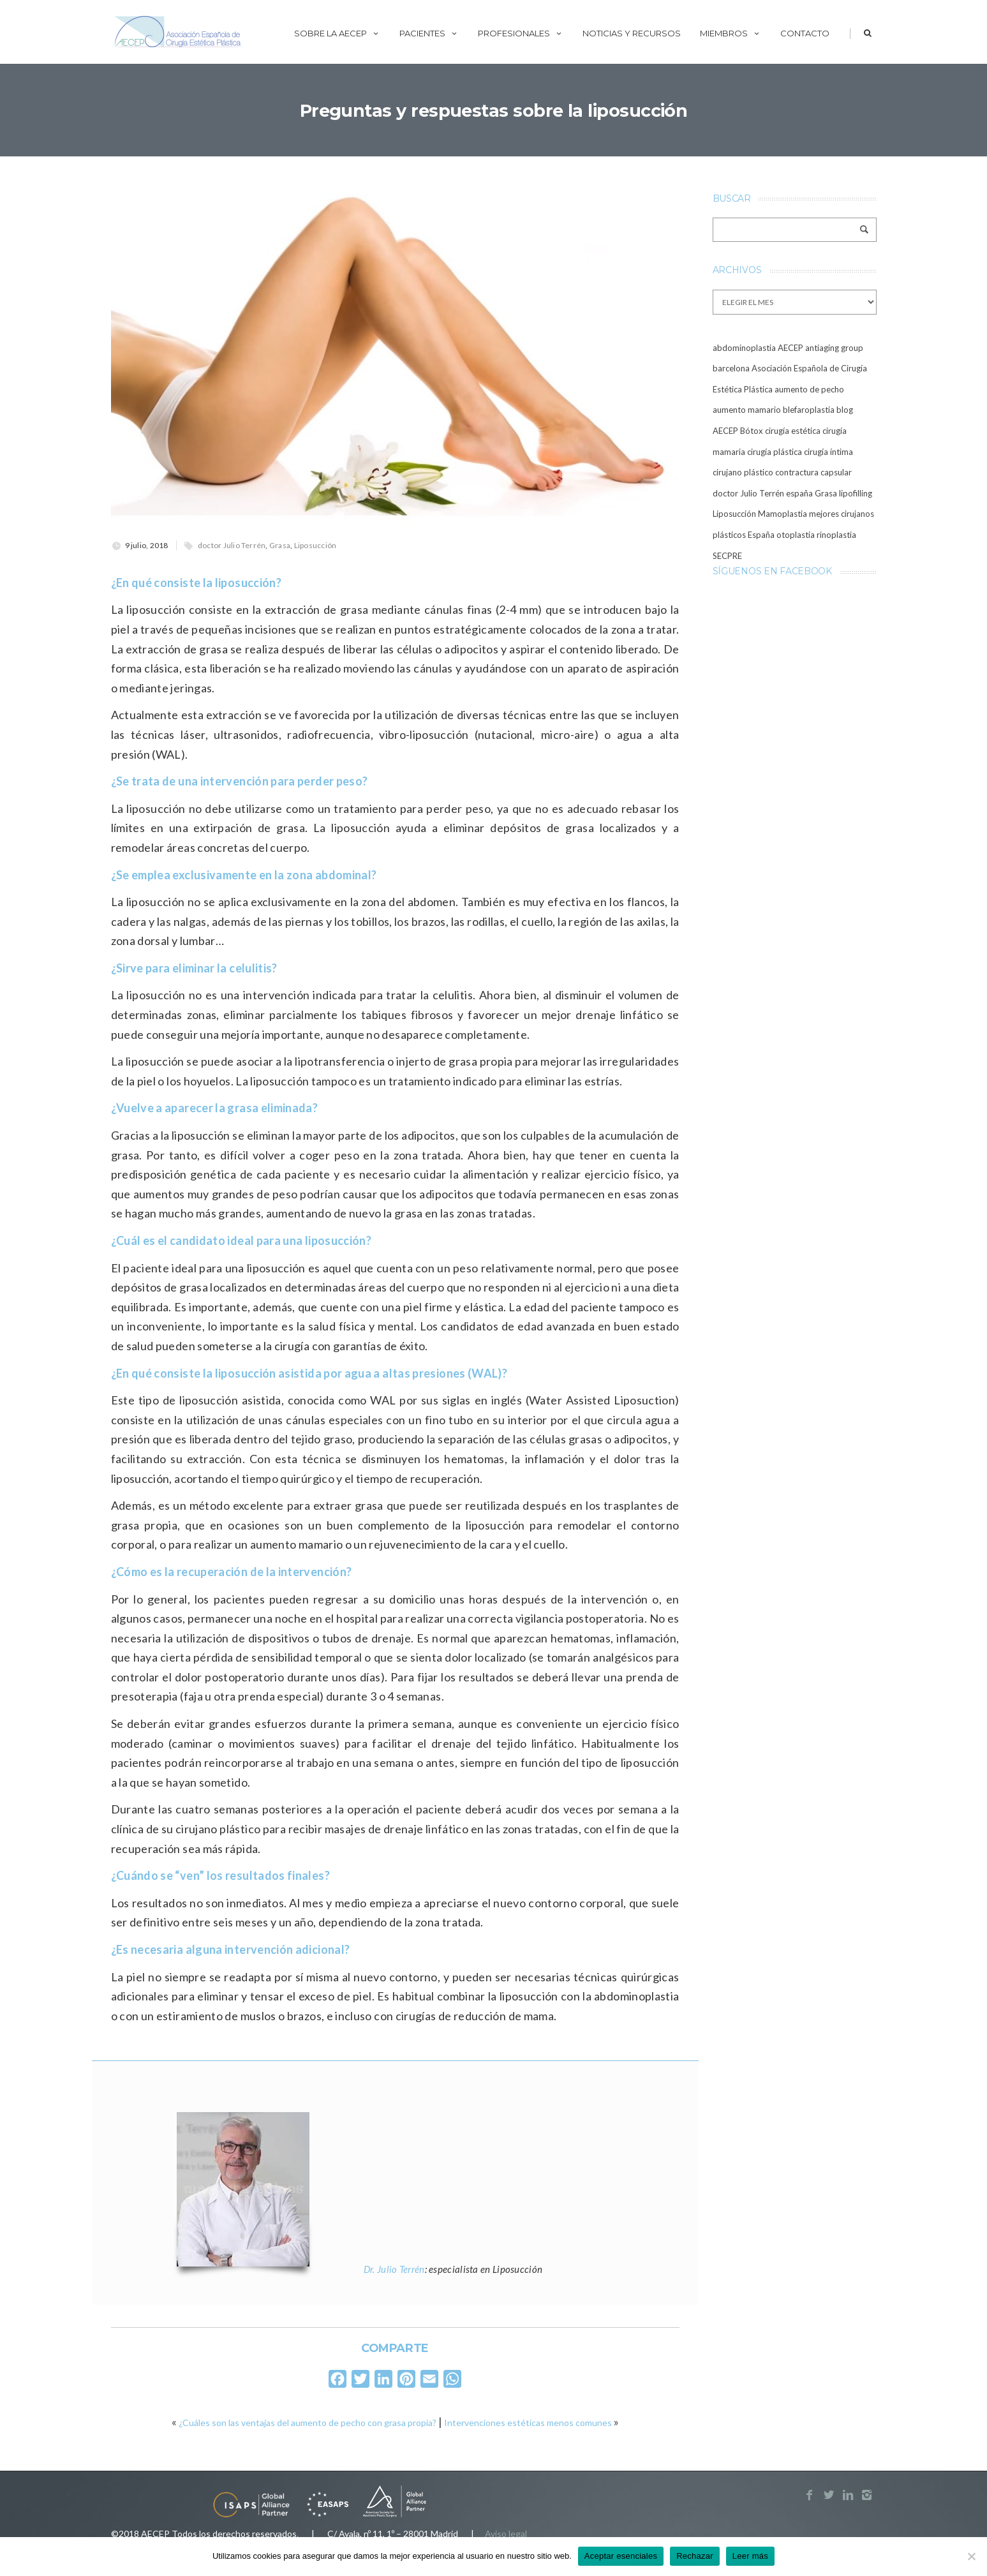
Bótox (751, 431)
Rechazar (694, 2556)
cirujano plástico (743, 472)
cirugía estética (792, 431)
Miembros (730, 33)
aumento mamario (747, 410)
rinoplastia (836, 535)
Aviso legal (506, 2533)
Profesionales (520, 33)
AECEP (790, 348)
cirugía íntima (828, 452)
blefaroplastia (809, 410)
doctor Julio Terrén (232, 545)
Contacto (804, 33)
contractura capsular (813, 472)
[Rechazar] (971, 2556)
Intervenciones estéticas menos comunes (528, 2422)
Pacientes (429, 33)
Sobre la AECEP (337, 33)
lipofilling (855, 493)
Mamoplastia (782, 514)
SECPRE (727, 556)
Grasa (279, 545)
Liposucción (315, 545)
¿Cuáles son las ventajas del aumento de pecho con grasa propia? (307, 2422)
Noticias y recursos (632, 33)
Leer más (750, 2556)
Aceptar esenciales (620, 2556)
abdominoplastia (744, 348)
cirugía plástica (774, 452)
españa (799, 493)
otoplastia (795, 535)
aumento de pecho (809, 389)
